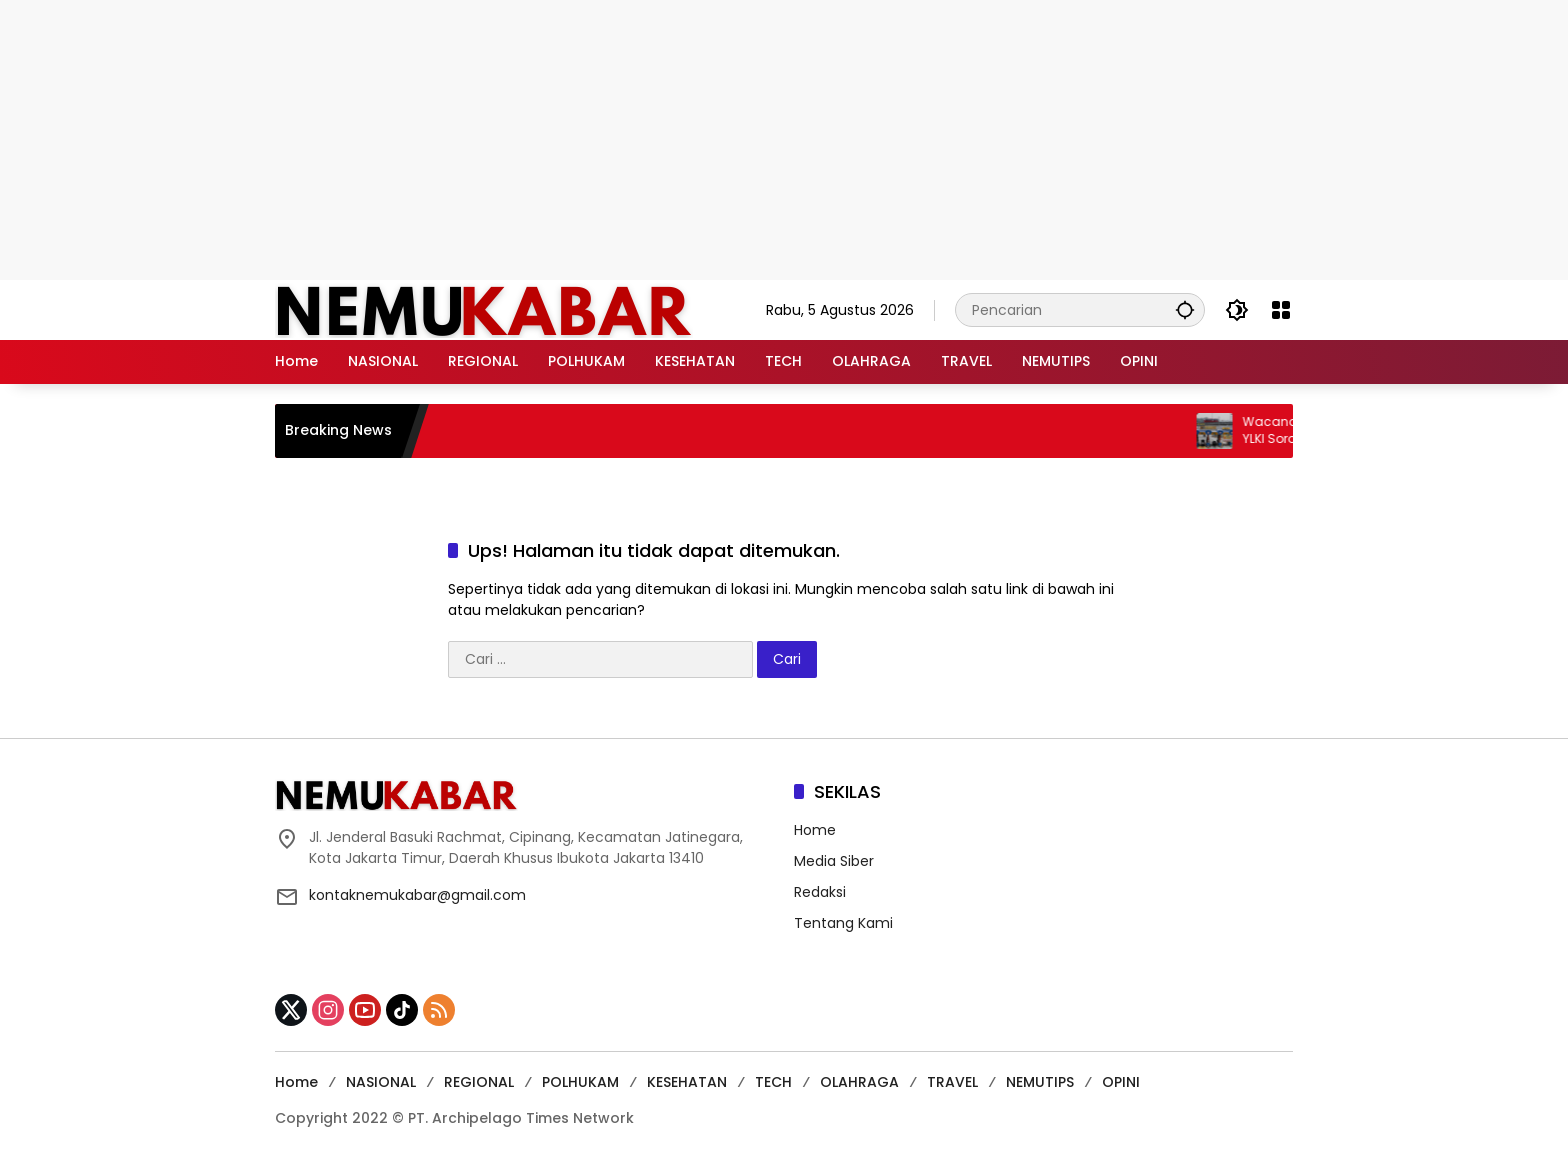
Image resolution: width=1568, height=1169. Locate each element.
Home (815, 830)
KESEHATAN (687, 1082)
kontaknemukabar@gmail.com (417, 895)
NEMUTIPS (1040, 1082)
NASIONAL (381, 1082)
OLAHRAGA (859, 1082)
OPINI (1121, 1082)
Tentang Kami (843, 923)
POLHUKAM (580, 1082)
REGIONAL (479, 1082)
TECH (773, 1082)
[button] (1185, 309)
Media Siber (834, 861)
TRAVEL (952, 1082)
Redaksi (820, 892)
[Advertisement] (784, 140)
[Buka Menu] (1281, 310)
